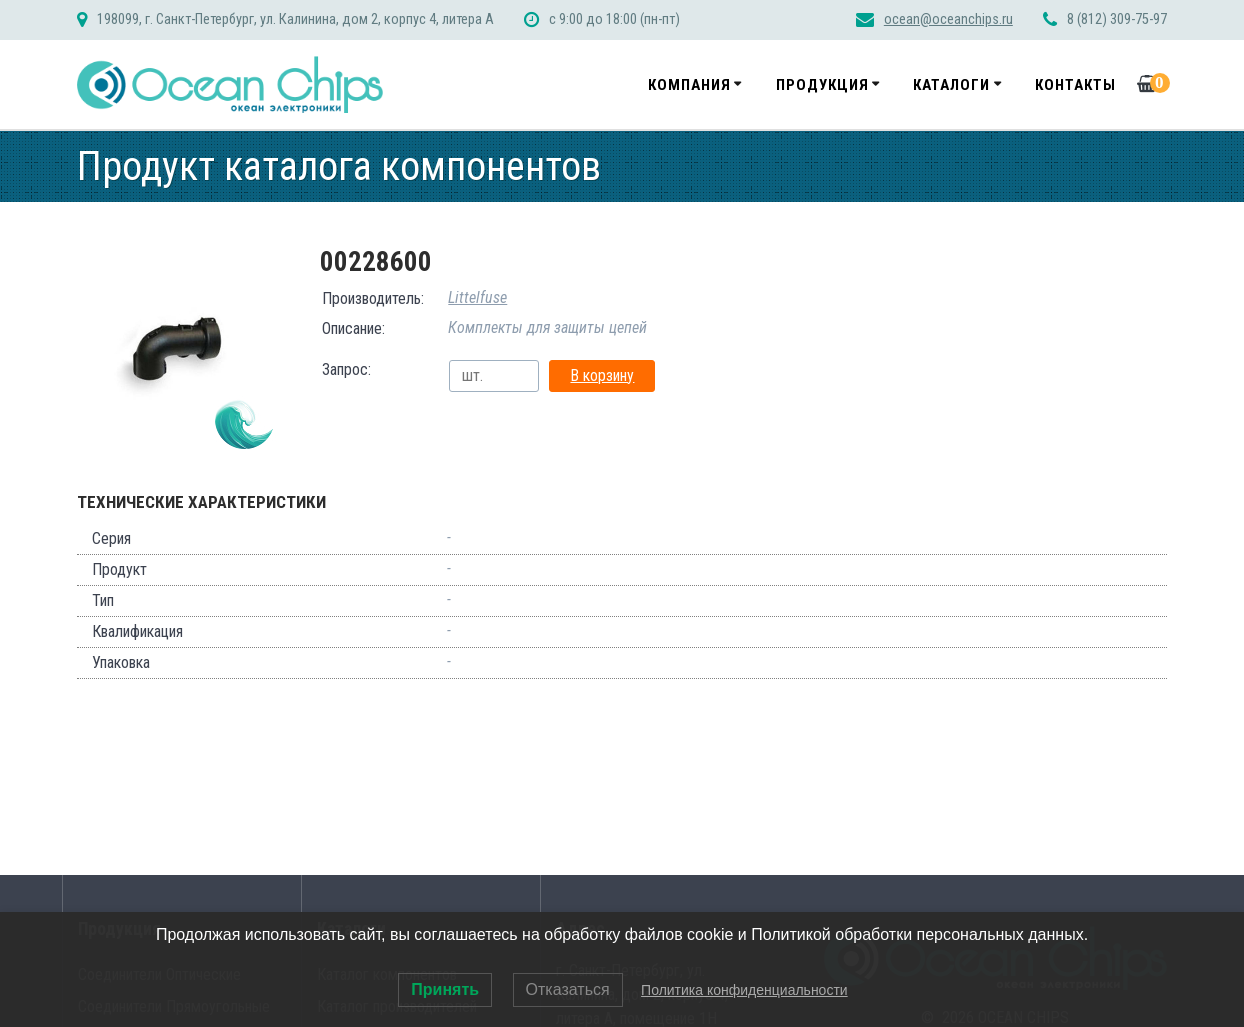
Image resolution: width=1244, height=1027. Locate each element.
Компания (689, 85)
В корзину (602, 375)
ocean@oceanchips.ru (948, 19)
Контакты (1075, 85)
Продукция (822, 85)
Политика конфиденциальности (744, 990)
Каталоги (951, 85)
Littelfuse (477, 297)
